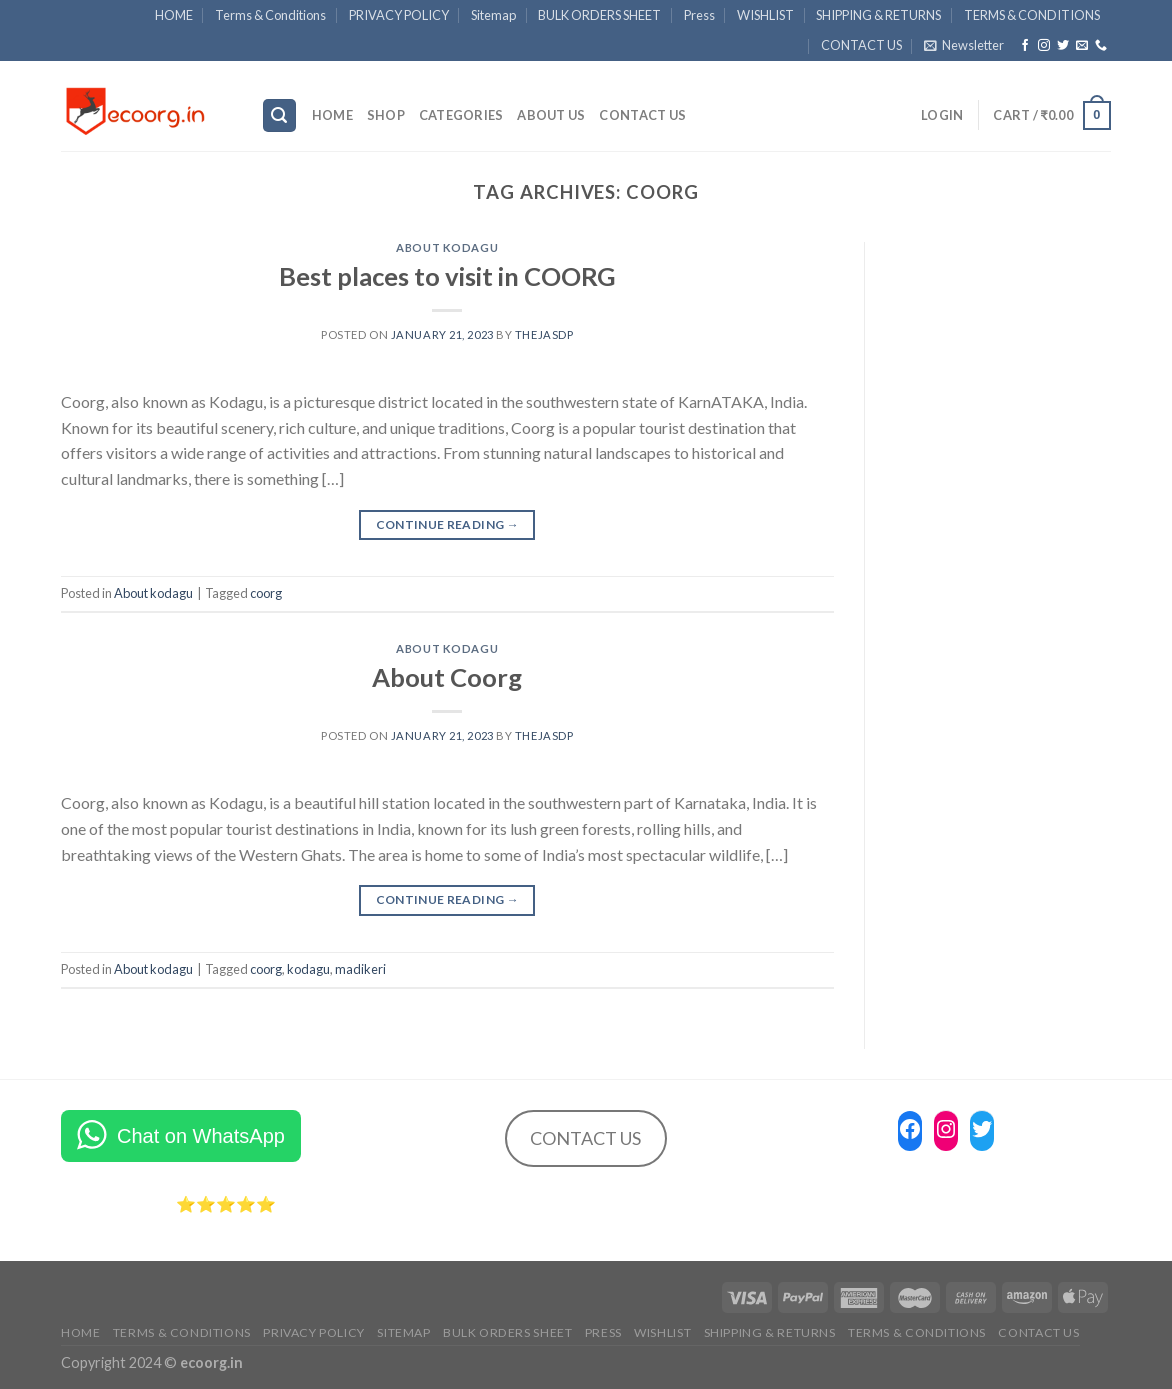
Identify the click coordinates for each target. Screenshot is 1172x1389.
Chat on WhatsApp (201, 1136)
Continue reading (448, 524)
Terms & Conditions (270, 15)
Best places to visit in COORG (447, 276)
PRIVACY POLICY (399, 15)
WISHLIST (765, 15)
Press (699, 15)
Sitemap (493, 15)
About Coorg (447, 677)
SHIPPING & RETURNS (878, 15)
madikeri (360, 969)
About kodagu (447, 247)
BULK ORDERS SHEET (599, 15)
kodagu (308, 969)
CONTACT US (861, 45)
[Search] (280, 115)
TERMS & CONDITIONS (1032, 15)
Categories (461, 115)
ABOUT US (551, 115)
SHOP (386, 115)
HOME (174, 15)
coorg (266, 593)
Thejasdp (544, 334)
